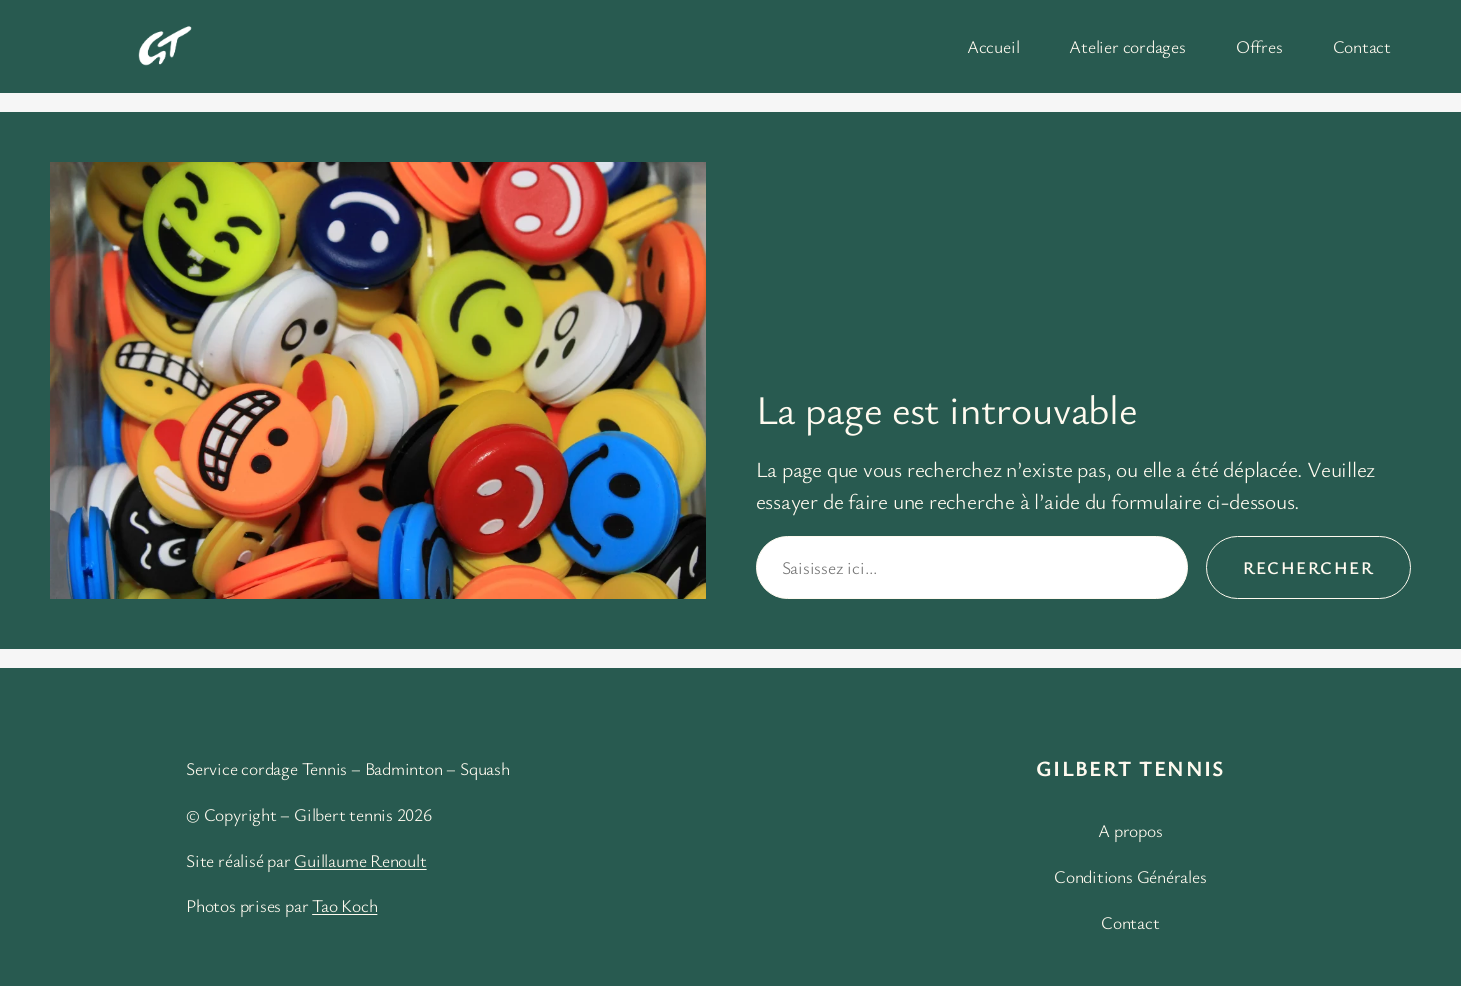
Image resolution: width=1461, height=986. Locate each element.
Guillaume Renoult (360, 860)
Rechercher (1308, 567)
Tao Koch (344, 905)
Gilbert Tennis (1130, 767)
